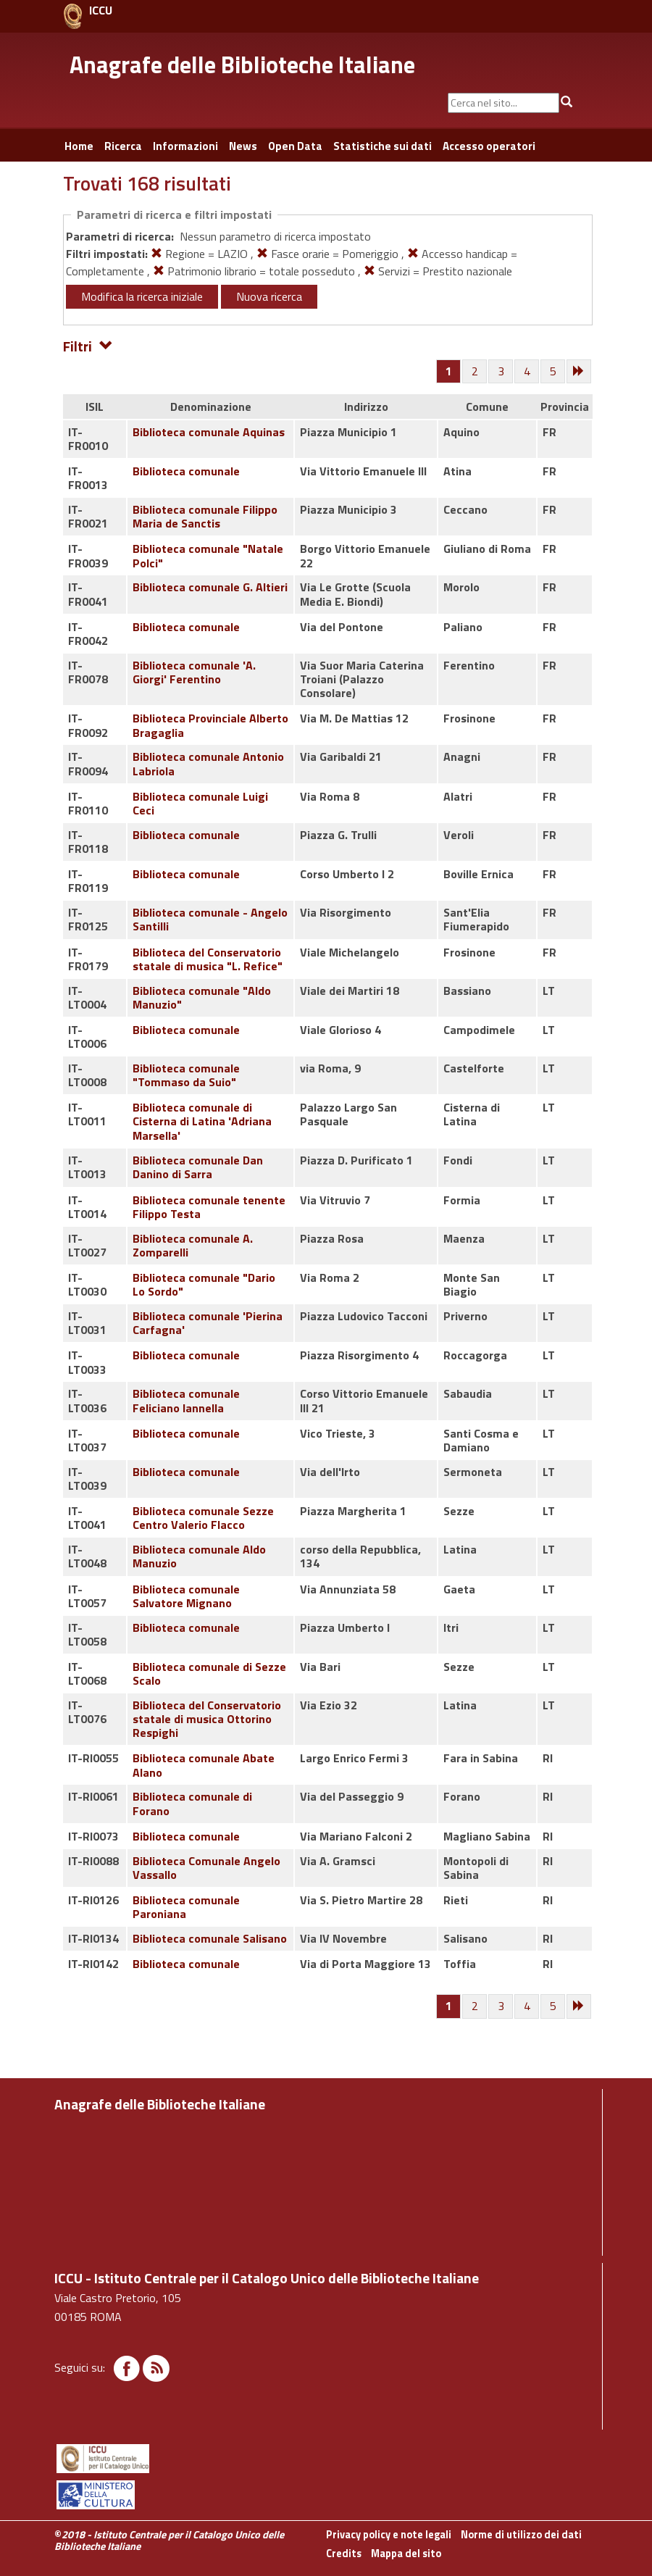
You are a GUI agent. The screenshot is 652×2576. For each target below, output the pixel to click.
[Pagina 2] (475, 371)
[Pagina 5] (553, 371)
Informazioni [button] (185, 146)
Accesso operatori (489, 146)
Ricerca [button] (123, 146)
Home (78, 146)
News (243, 146)
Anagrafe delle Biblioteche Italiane (242, 64)
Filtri (88, 345)
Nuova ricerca (269, 296)
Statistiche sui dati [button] (382, 146)
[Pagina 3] (501, 371)
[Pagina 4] (527, 371)
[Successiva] (580, 371)
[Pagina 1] (449, 371)
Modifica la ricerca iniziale (142, 296)
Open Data (295, 146)
